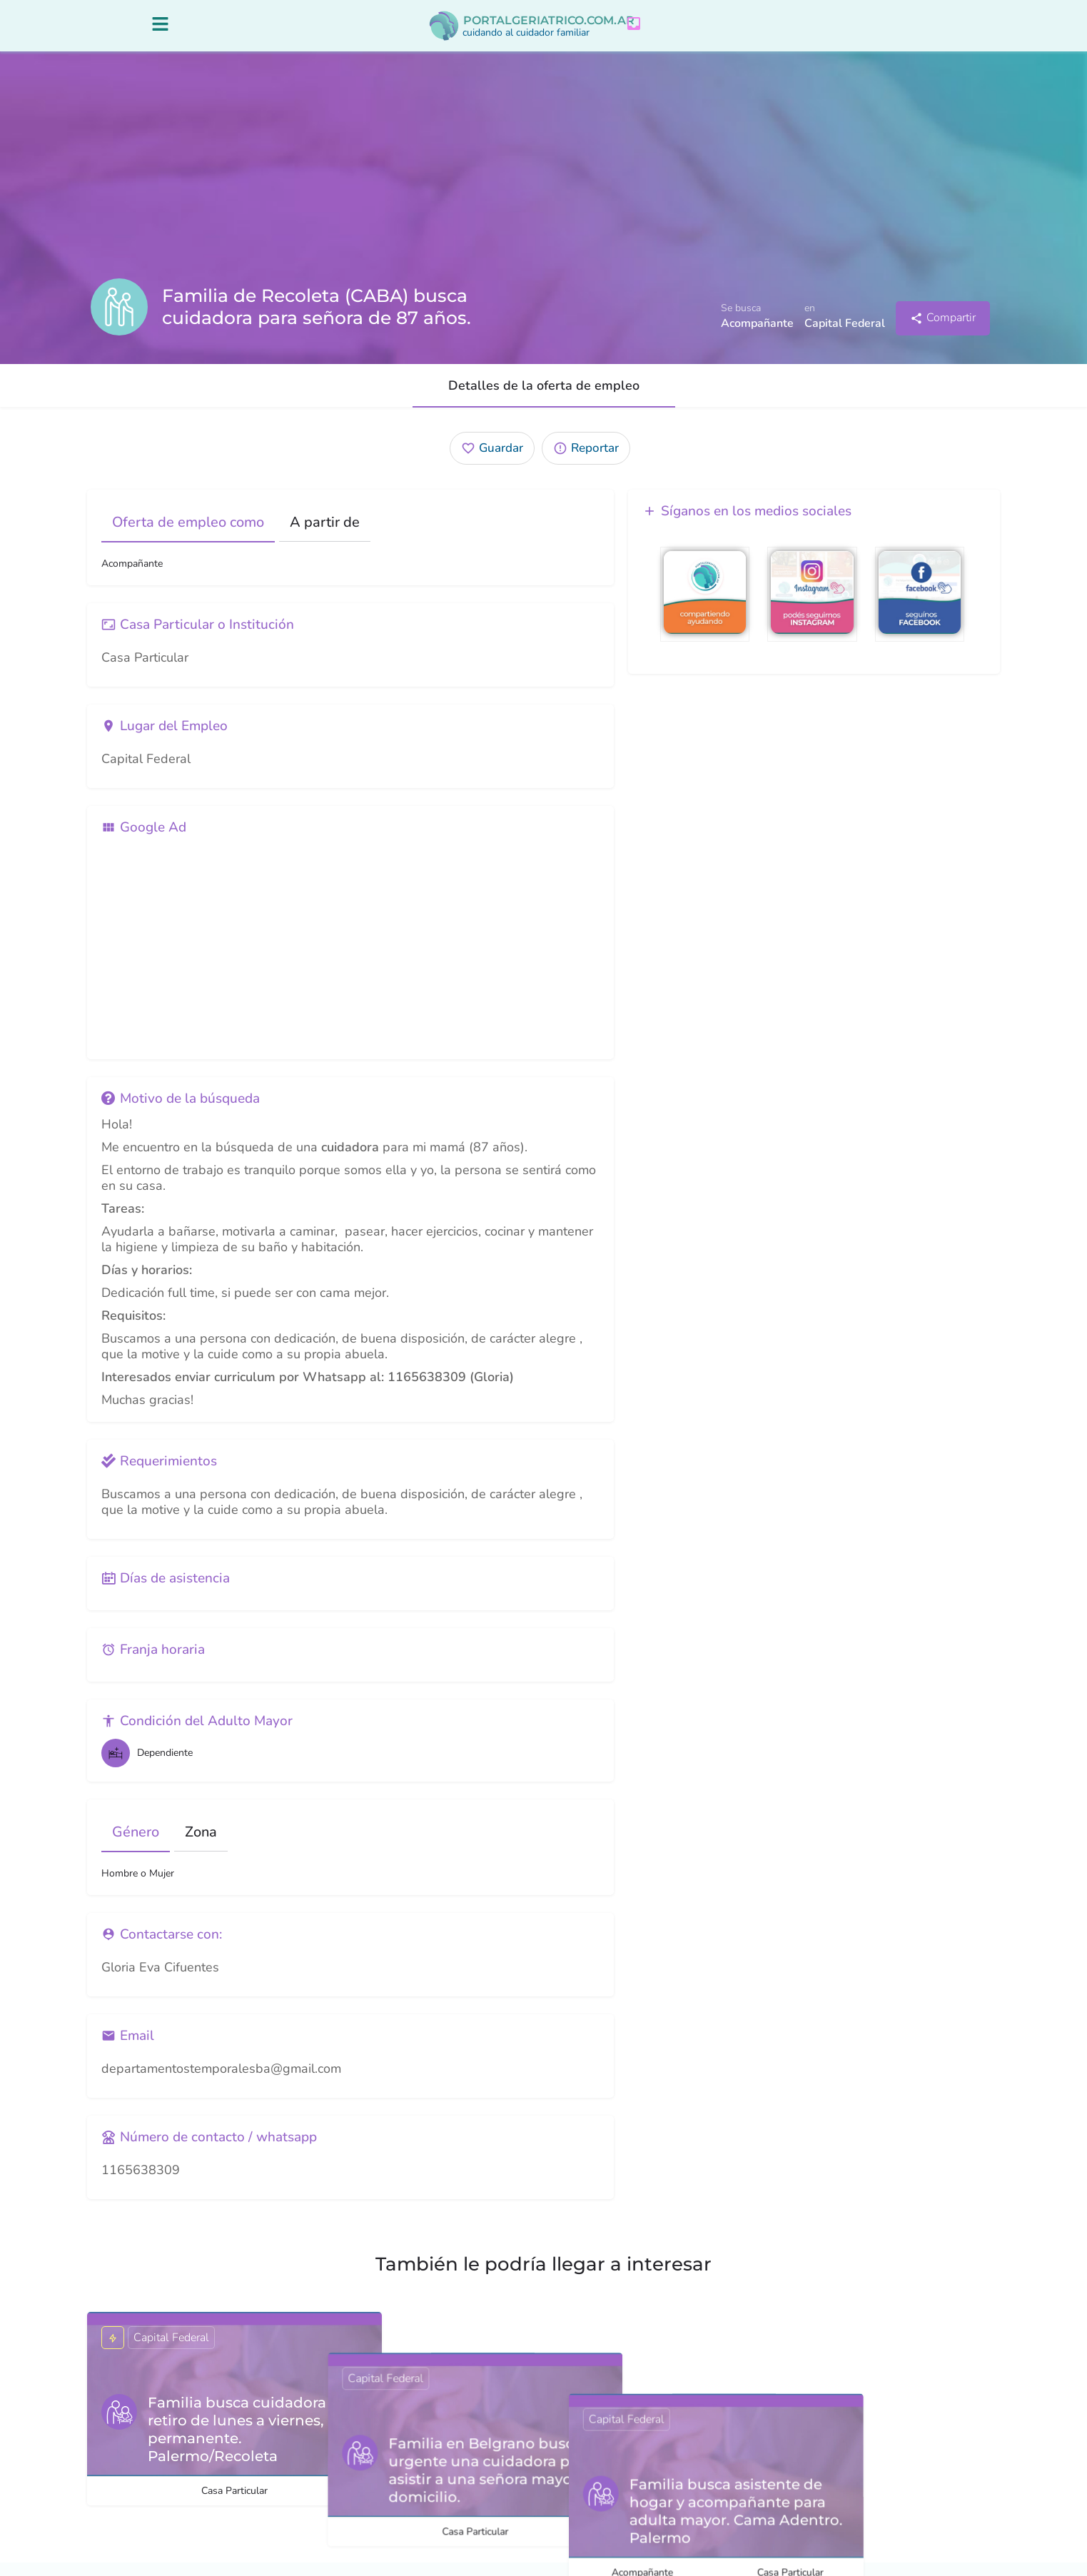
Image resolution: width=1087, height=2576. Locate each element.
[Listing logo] (119, 320)
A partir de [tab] (325, 535)
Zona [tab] (201, 1845)
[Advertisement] (350, 959)
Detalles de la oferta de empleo (543, 399)
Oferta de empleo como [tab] (188, 535)
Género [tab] (135, 1845)
